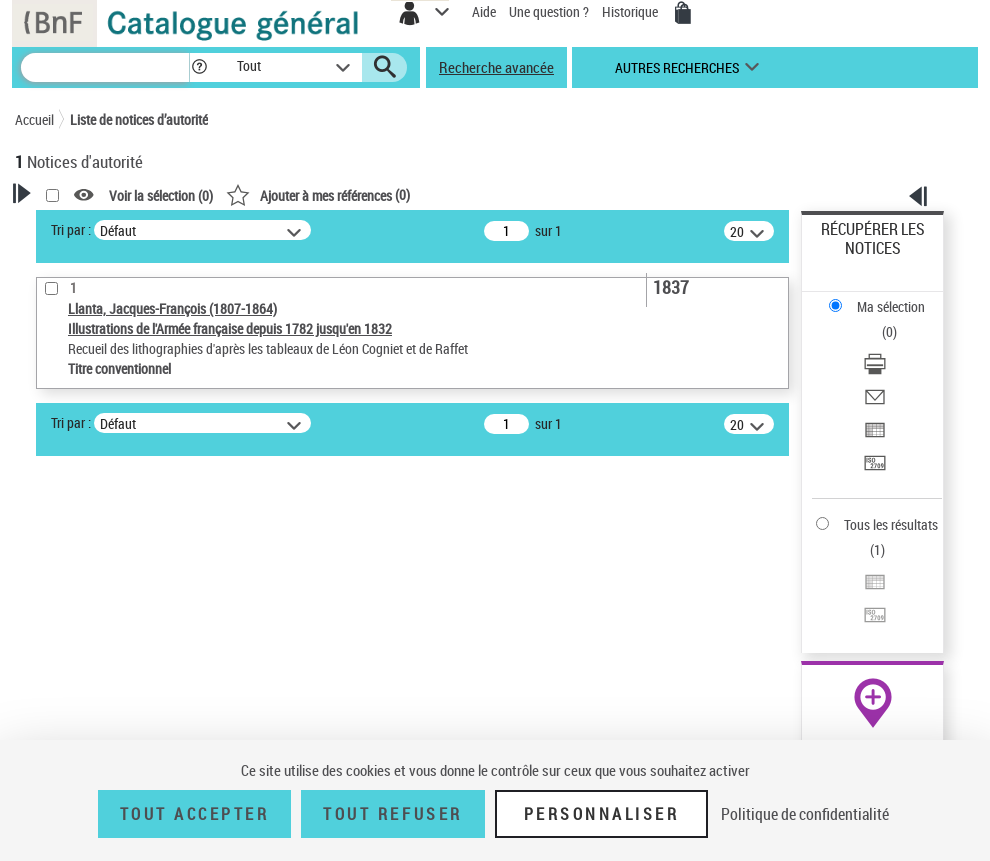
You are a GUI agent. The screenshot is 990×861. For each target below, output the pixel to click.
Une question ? (549, 11)
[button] (199, 67)
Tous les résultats (891, 524)
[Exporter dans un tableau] (875, 436)
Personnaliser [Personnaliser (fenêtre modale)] (602, 814)
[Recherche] (105, 67)
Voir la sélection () (161, 195)
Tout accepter (195, 814)
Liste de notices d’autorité (139, 119)
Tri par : (71, 229)
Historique (631, 11)
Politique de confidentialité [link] (805, 814)
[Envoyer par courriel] (875, 403)
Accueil (34, 119)
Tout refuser (392, 814)
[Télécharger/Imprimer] (875, 370)
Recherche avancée (496, 67)
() (318, 194)
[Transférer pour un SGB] (875, 469)
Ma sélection (891, 306)
